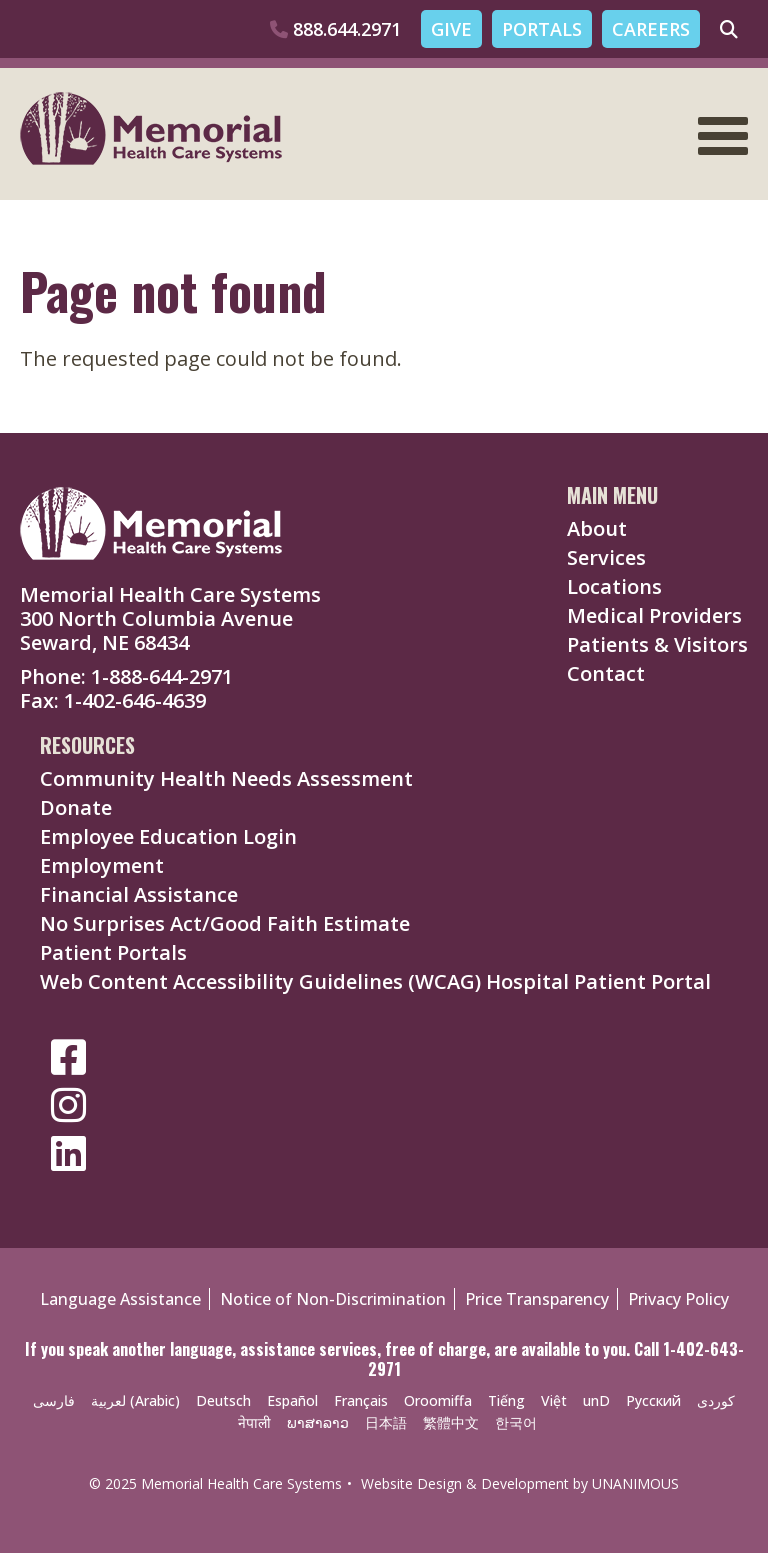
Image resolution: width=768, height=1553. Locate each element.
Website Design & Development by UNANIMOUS (520, 1483)
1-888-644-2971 (162, 676)
